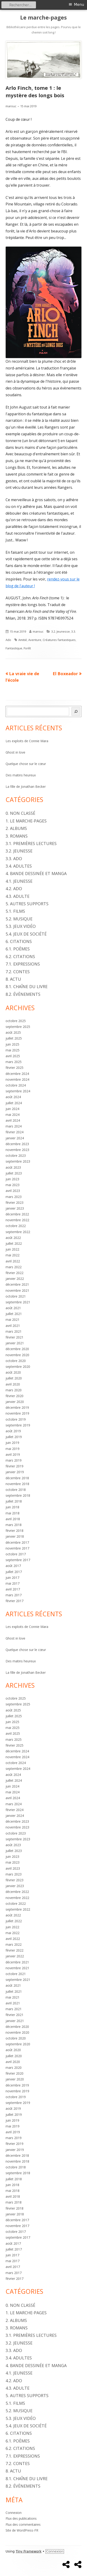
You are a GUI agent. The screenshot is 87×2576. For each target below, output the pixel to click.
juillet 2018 (14, 1501)
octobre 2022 (16, 1226)
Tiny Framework (29, 2551)
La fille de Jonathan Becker (26, 786)
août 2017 (13, 1565)
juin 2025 (12, 1044)
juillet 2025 (14, 1038)
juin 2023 (12, 1179)
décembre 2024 (17, 1073)
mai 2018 (12, 1513)
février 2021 (14, 1337)
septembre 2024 (18, 1091)
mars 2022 (14, 1267)
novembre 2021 (17, 1290)
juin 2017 (12, 1577)
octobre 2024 (16, 1085)
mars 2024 (14, 1126)
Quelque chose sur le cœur (26, 763)
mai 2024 (12, 1114)
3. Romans (17, 836)
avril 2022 (13, 1261)
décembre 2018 (17, 1478)
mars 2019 (14, 1460)
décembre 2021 (17, 1284)
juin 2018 (12, 1507)
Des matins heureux (21, 775)
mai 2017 (12, 1583)
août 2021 (13, 1308)
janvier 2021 (15, 1343)
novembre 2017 (17, 1548)
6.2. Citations (20, 956)
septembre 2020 (18, 1366)
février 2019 (14, 1466)
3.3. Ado (14, 858)
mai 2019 (12, 1448)
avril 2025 (13, 1056)
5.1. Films (15, 911)
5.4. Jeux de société (26, 934)
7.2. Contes (18, 971)
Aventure (34, 640)
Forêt (27, 648)
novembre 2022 (17, 1220)
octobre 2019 (16, 1419)
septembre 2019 (18, 1425)
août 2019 (13, 1431)
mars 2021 (14, 1331)
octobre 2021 (16, 1296)
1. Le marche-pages (26, 821)
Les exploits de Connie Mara (27, 741)
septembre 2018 (18, 1495)
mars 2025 (14, 1062)
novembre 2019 (17, 1413)
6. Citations (19, 941)
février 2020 (14, 1396)
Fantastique (14, 648)
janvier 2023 (15, 1208)
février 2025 (14, 1067)
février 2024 (14, 1132)
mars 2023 (14, 1196)
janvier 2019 (15, 1472)
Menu (79, 4)
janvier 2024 (15, 1138)
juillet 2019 (14, 1437)
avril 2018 (13, 1519)
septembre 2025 (18, 1026)
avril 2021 (13, 1325)
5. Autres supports (27, 903)
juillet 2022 (14, 1243)
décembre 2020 (17, 1349)
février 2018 (14, 1530)
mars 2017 (14, 1595)
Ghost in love (15, 752)
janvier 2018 (15, 1536)
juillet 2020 (14, 1378)
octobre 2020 (16, 1360)
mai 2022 (12, 1255)
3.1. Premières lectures (31, 843)
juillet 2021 (14, 1313)
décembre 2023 (17, 1144)
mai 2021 (12, 1319)
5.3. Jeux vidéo (21, 926)
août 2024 (13, 1097)
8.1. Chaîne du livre (27, 986)
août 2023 (13, 1167)
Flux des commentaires (23, 2524)
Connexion (14, 2512)
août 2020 (13, 1372)
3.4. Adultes (19, 866)
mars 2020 (14, 1390)
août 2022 (13, 1237)
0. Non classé (20, 813)
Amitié (22, 640)
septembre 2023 (18, 1161)
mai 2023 (12, 1185)
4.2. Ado (14, 888)
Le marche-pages (43, 17)
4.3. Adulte (17, 896)
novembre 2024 (17, 1079)
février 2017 (14, 1601)
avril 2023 (13, 1190)
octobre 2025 (16, 1021)
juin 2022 (12, 1249)
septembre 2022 (18, 1232)
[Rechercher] (75, 711)
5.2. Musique (19, 919)
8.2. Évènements (23, 994)
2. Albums (16, 828)
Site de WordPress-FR (22, 2530)
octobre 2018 (16, 1489)
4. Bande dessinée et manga (36, 873)
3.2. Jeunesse (60, 631)
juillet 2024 (14, 1103)
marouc (11, 106)
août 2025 (13, 1032)
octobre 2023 (16, 1155)
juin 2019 (12, 1442)
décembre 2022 (17, 1214)
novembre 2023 (17, 1149)
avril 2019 (13, 1454)
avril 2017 (13, 1589)
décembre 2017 (17, 1542)
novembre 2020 (17, 1355)
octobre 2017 (16, 1554)
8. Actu (13, 979)
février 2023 (14, 1202)
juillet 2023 (14, 1173)
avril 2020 (13, 1384)
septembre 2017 (18, 1560)
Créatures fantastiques (59, 640)
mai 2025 (12, 1050)
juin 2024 (12, 1109)
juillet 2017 (14, 1572)
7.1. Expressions (23, 964)
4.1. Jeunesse (19, 881)
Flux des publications (21, 2518)
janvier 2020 (15, 1401)
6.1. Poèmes (18, 949)
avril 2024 (13, 1120)
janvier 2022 (15, 1278)
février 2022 (14, 1273)
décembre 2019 (17, 1407)
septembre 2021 (18, 1302)
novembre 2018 (17, 1484)
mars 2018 (14, 1525)
